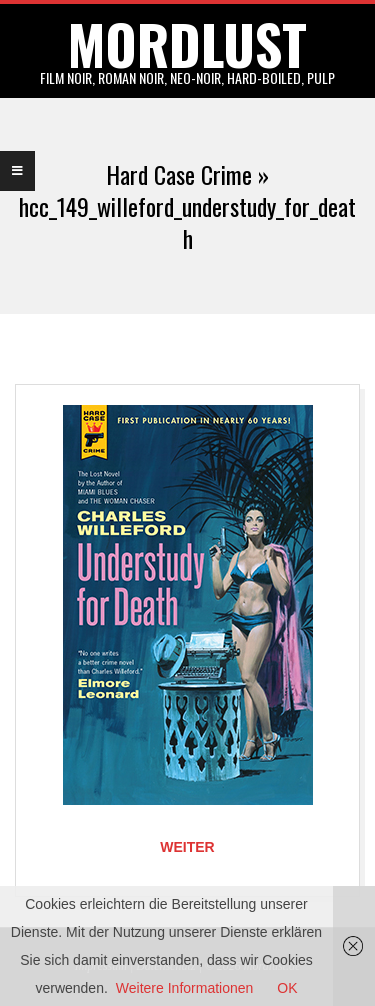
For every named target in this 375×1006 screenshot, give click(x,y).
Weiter (187, 847)
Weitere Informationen (184, 988)
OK (287, 988)
